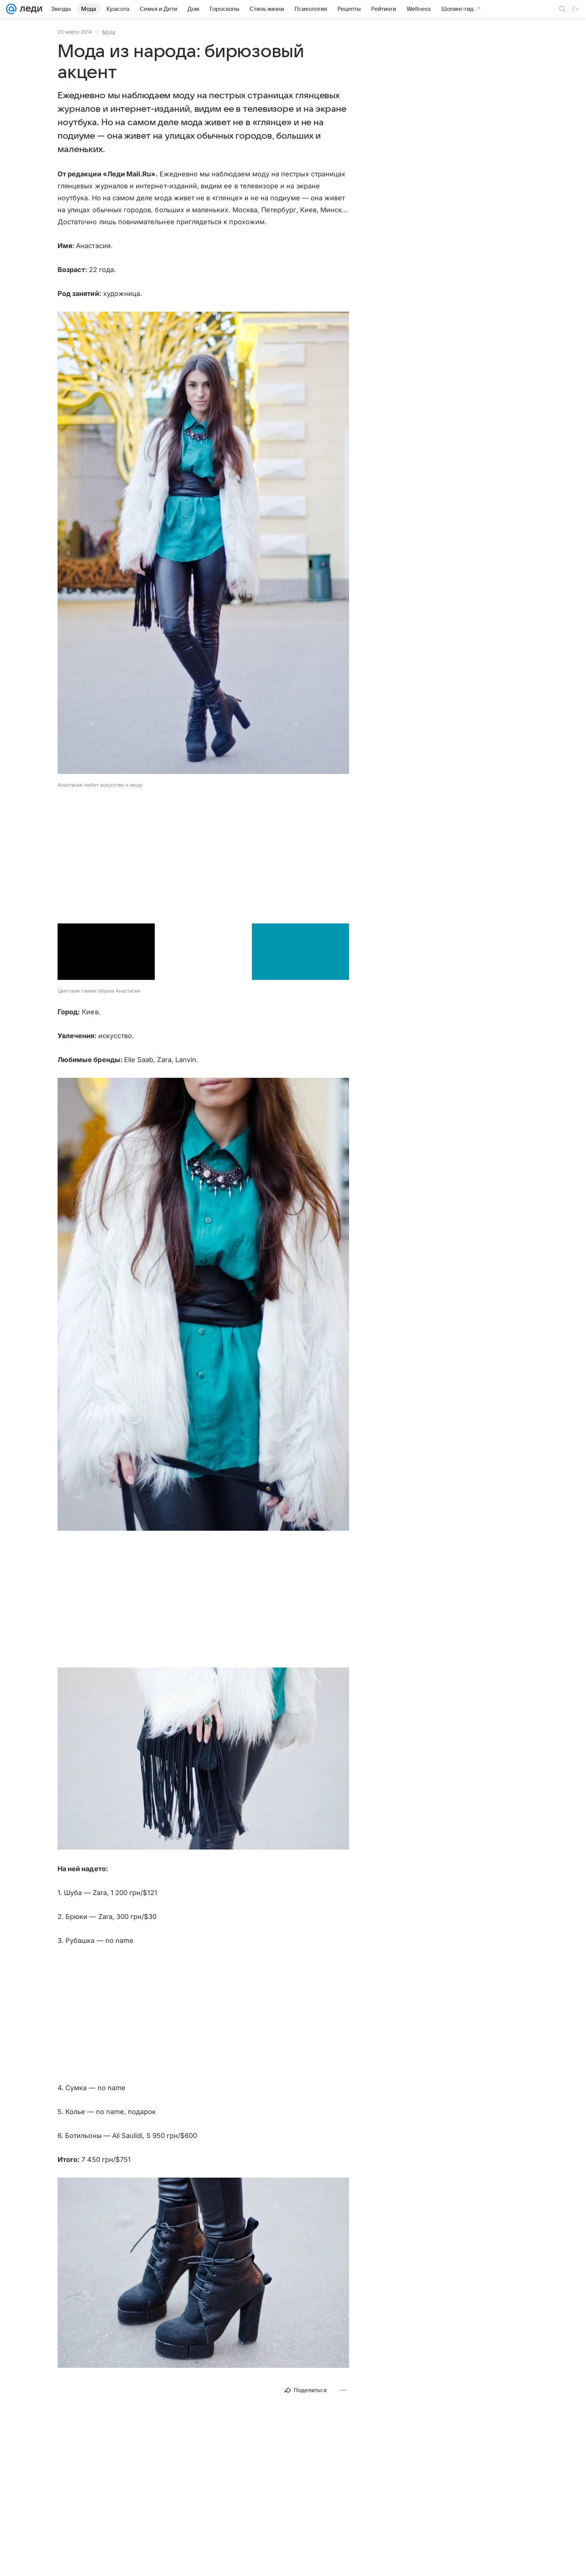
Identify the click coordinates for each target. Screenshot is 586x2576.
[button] (203, 543)
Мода (108, 32)
